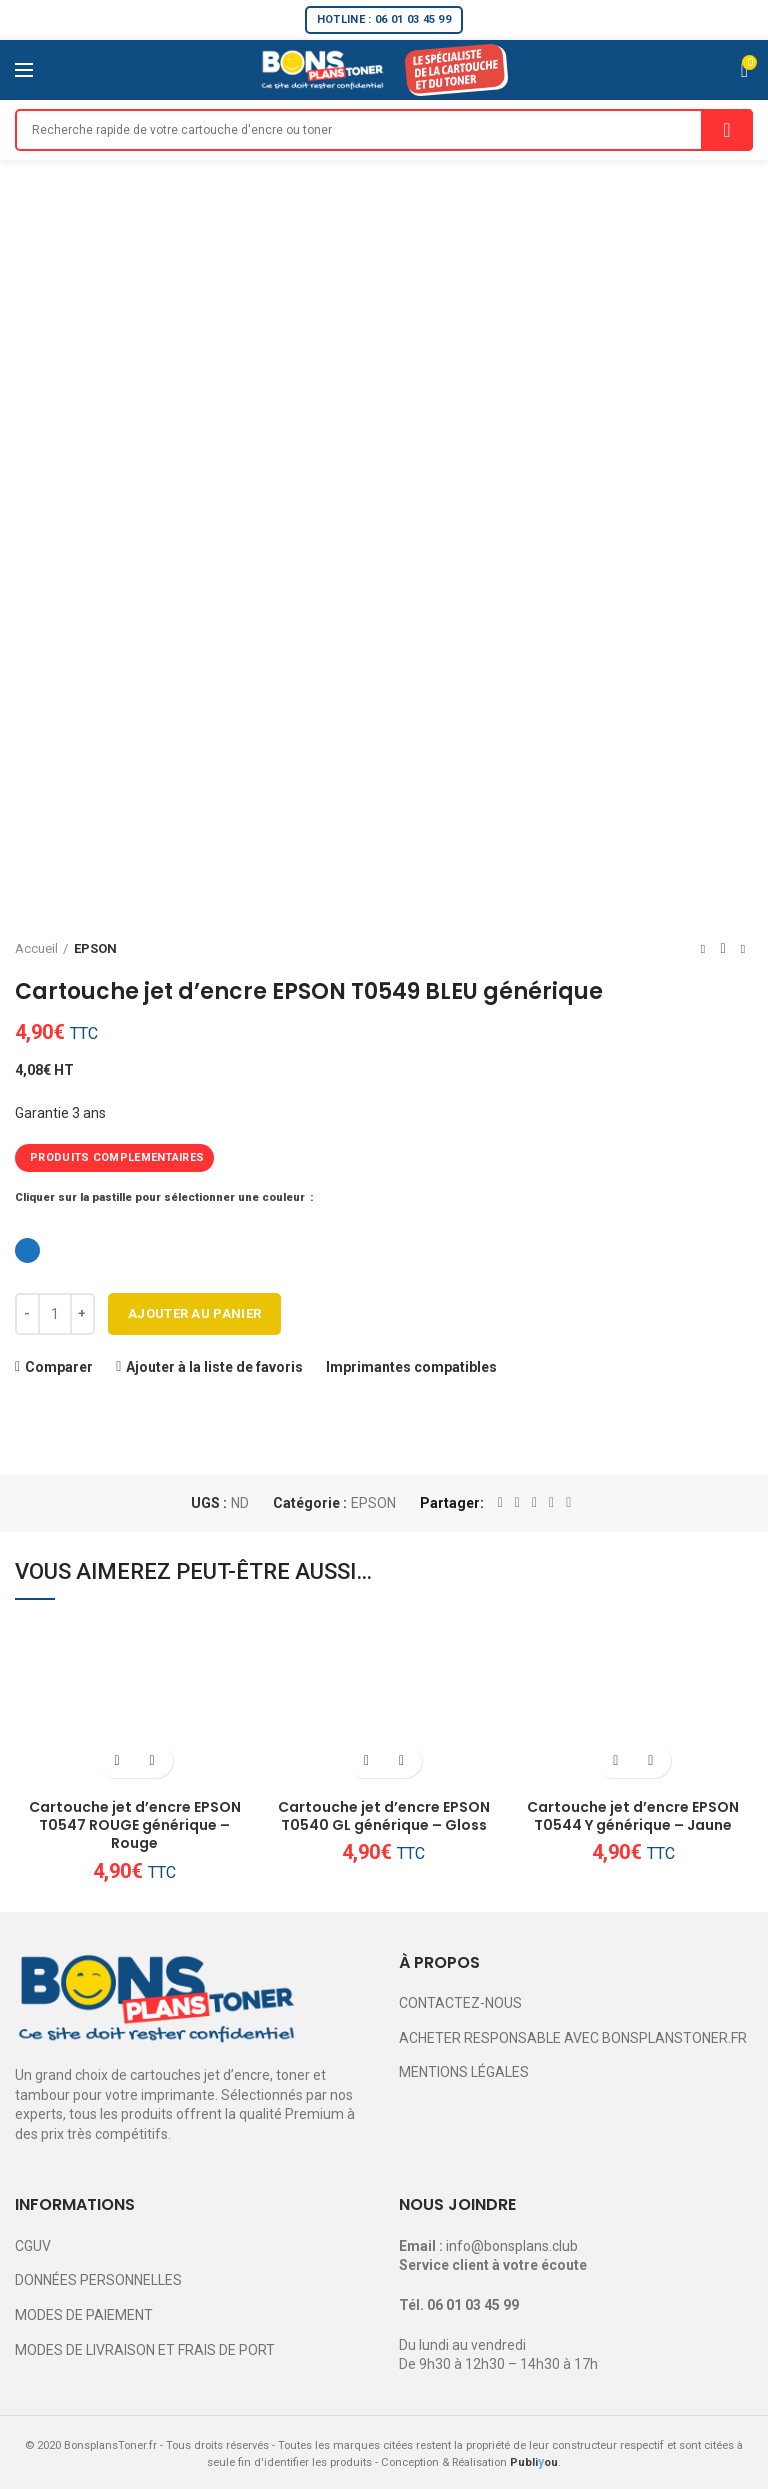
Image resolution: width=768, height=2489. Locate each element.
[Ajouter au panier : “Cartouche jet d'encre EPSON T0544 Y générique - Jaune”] (615, 1760)
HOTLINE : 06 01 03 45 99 (384, 19)
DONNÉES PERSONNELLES (98, 2280)
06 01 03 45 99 (473, 2305)
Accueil (36, 948)
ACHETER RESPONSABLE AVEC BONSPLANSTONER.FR (573, 2038)
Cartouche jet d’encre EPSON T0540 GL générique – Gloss (384, 1816)
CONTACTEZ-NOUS (460, 2003)
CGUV (33, 2246)
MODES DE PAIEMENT (84, 2315)
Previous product (703, 949)
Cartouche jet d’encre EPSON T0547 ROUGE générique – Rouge (135, 1825)
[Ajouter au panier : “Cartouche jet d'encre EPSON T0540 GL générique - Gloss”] (366, 1760)
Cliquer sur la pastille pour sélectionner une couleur (161, 1197)
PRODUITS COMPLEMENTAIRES (117, 1157)
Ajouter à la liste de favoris (214, 1367)
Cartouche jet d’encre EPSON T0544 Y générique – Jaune (633, 1816)
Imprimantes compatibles (411, 1367)
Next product (743, 949)
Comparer (59, 1367)
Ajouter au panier (194, 1313)
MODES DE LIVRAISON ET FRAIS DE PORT (145, 2350)
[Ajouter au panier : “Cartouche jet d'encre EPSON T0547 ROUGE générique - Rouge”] (117, 1760)
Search (727, 130)
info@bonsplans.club (512, 2246)
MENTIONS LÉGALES (464, 2072)
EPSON (95, 948)
